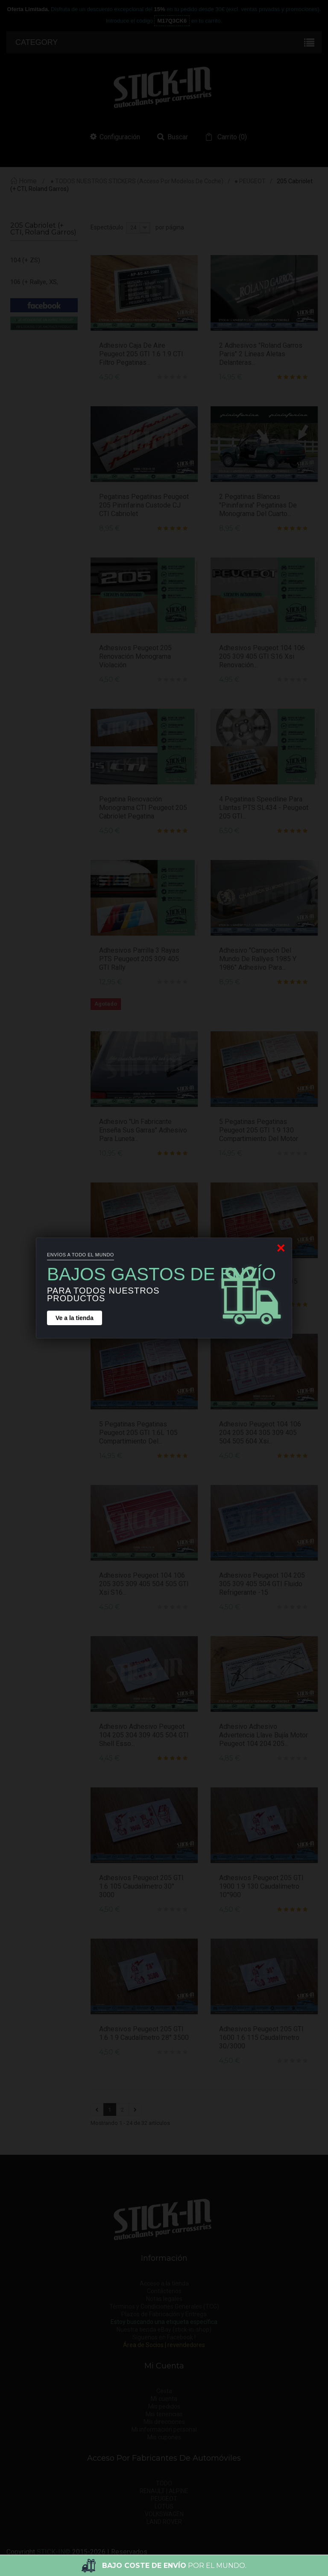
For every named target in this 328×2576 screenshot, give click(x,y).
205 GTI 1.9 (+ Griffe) (30, 465)
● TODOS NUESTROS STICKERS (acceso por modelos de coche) (136, 181)
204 (15, 325)
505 (15, 693)
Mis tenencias (164, 2414)
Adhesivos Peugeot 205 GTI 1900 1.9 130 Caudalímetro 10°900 (261, 1886)
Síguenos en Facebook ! (164, 2337)
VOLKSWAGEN (164, 2514)
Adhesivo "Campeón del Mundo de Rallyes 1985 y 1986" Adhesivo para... (257, 958)
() (231, 137)
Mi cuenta (164, 2398)
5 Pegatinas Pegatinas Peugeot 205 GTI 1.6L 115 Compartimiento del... (258, 1281)
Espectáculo (107, 227)
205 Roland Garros (36, 519)
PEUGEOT (164, 2498)
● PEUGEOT (250, 181)
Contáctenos (164, 2291)
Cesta (164, 2391)
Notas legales (164, 2298)
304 (15, 563)
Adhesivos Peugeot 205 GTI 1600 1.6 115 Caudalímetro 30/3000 (261, 2037)
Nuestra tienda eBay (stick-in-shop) (164, 2329)
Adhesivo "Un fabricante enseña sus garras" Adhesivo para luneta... (143, 1130)
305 (15, 585)
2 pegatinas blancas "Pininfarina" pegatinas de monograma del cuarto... (258, 505)
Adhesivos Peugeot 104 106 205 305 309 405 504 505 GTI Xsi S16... (144, 1583)
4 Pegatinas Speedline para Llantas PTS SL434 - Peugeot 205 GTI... (263, 807)
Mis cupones (164, 2437)
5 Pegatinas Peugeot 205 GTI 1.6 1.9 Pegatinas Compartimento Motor (143, 1281)
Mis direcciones (164, 2421)
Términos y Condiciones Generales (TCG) (164, 2306)
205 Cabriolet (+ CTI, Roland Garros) (32, 368)
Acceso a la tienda (164, 2283)
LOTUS (164, 2506)
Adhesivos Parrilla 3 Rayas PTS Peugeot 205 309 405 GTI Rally (139, 958)
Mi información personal (164, 2429)
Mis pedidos (164, 2406)
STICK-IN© (53, 2552)
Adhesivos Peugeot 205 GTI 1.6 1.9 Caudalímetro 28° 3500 (144, 2033)
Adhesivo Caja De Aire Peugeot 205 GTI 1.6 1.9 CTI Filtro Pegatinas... (141, 354)
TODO (164, 2483)
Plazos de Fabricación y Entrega (164, 2314)
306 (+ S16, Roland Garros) (36, 617)
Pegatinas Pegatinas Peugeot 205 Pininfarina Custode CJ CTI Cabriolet (144, 505)
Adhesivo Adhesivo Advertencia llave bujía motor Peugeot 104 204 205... (263, 1735)
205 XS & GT (28, 541)
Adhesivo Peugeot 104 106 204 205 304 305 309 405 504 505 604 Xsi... (260, 1432)
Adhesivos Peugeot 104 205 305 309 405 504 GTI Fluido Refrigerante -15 (262, 1583)
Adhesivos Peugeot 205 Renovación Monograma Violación (135, 656)
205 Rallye (24, 498)
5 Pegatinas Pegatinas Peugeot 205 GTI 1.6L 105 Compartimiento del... (138, 1432)
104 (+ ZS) (25, 260)
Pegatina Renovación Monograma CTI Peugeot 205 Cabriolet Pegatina (143, 807)
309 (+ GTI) (26, 650)
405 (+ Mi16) (27, 671)
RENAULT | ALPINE (164, 2491)
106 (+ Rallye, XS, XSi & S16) (34, 292)
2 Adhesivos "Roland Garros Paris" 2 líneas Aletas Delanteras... (260, 354)
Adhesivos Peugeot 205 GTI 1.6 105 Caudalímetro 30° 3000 (141, 1886)
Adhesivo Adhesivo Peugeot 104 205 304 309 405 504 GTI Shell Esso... (144, 1735)
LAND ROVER (164, 2521)
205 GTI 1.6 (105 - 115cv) (35, 422)
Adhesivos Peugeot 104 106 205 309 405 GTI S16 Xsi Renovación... (262, 656)
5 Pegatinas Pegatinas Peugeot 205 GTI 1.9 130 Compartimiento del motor (258, 1130)
